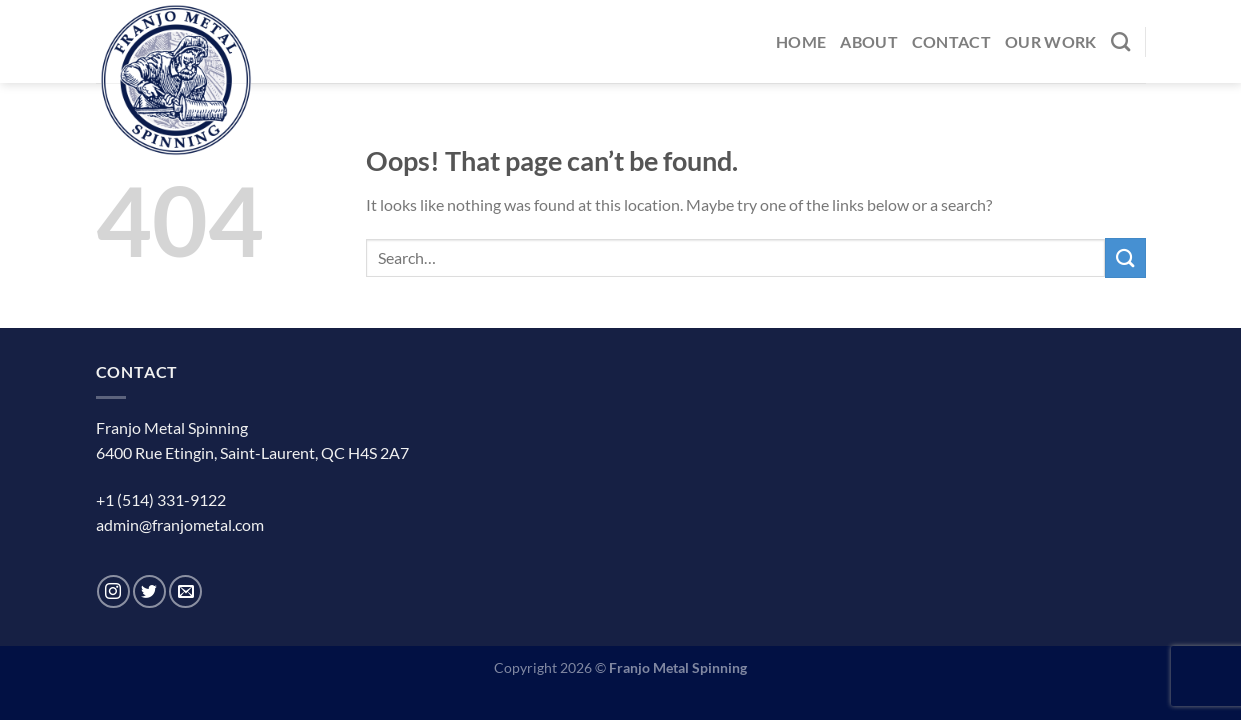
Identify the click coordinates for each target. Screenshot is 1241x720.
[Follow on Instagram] (113, 591)
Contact (951, 41)
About (869, 41)
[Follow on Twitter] (149, 591)
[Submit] (1125, 257)
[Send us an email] (185, 591)
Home (801, 41)
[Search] (1120, 41)
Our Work (1051, 41)
